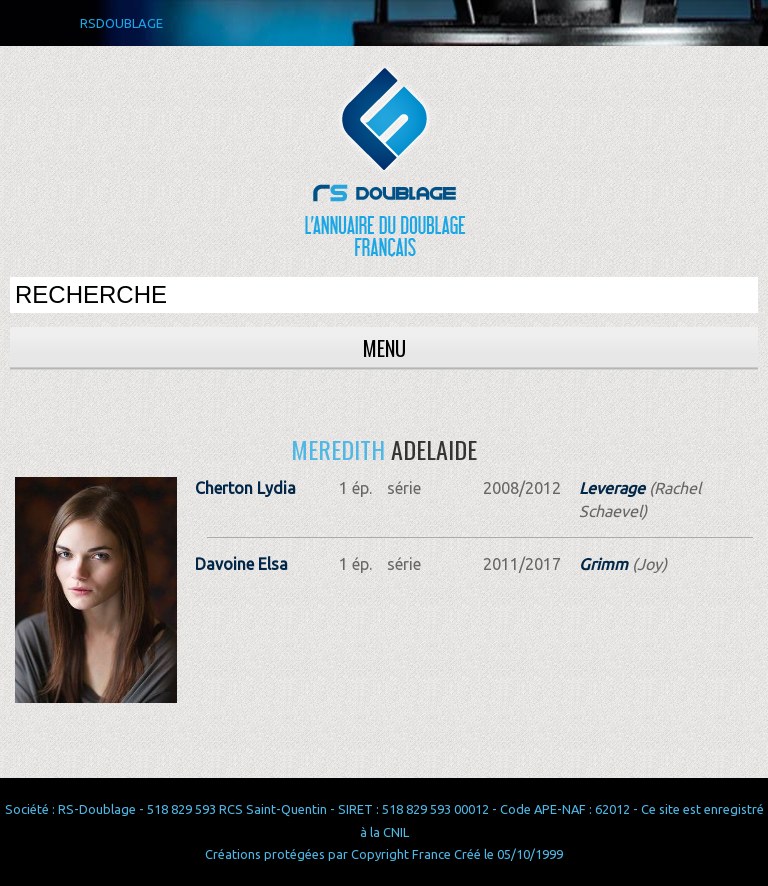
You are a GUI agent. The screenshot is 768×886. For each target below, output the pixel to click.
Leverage (612, 488)
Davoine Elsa (241, 564)
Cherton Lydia (245, 488)
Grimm (603, 564)
